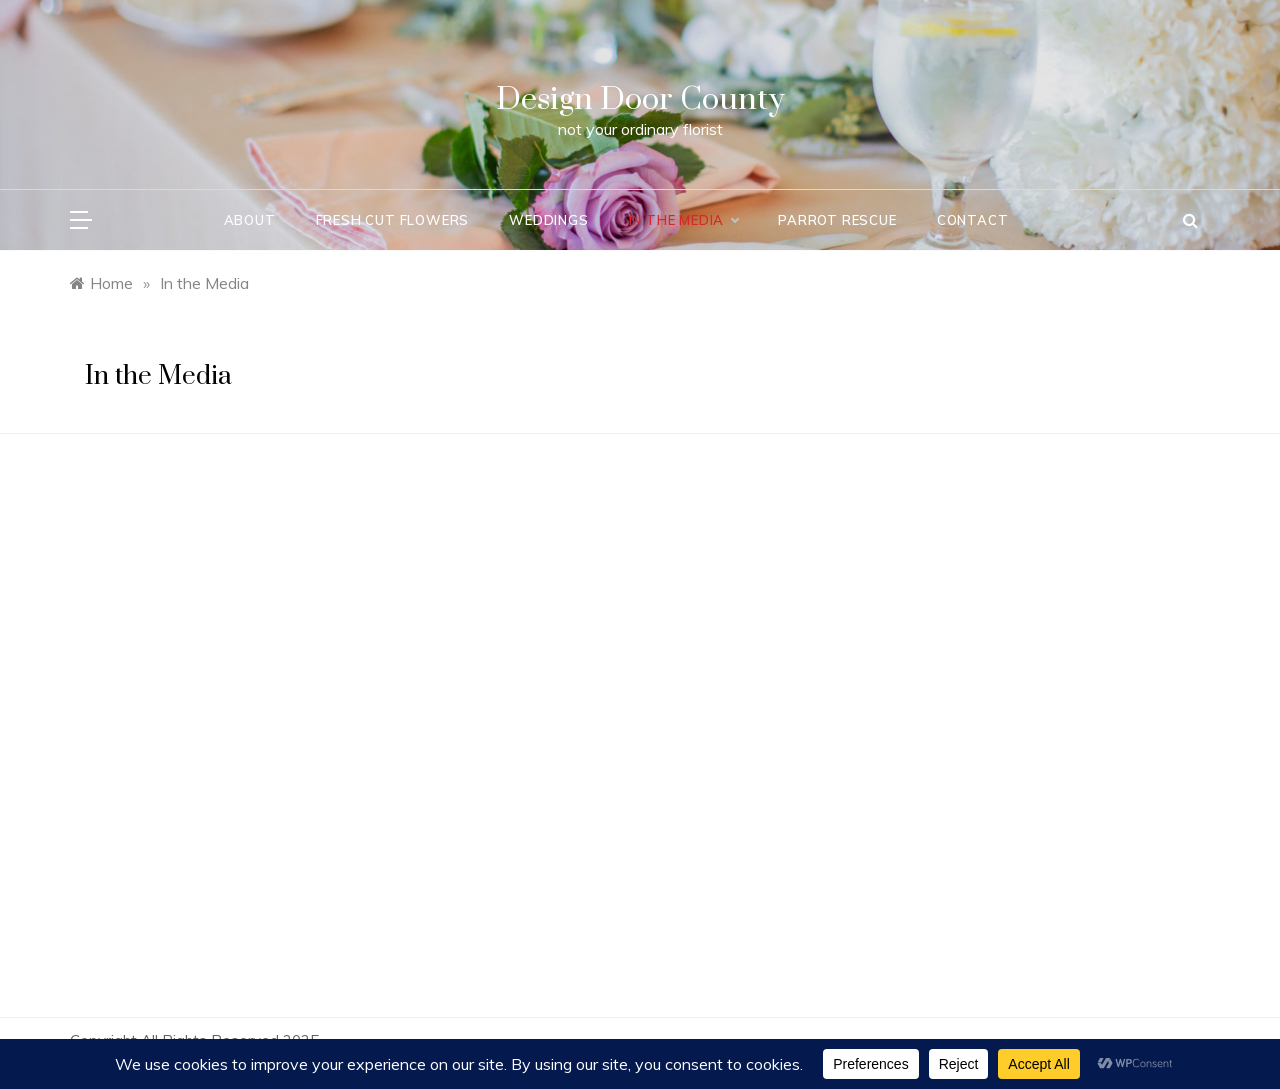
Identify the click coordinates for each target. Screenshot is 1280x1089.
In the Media (684, 220)
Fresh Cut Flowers (393, 220)
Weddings (548, 220)
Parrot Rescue (837, 220)
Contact (973, 220)
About (250, 220)
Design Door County (640, 99)
